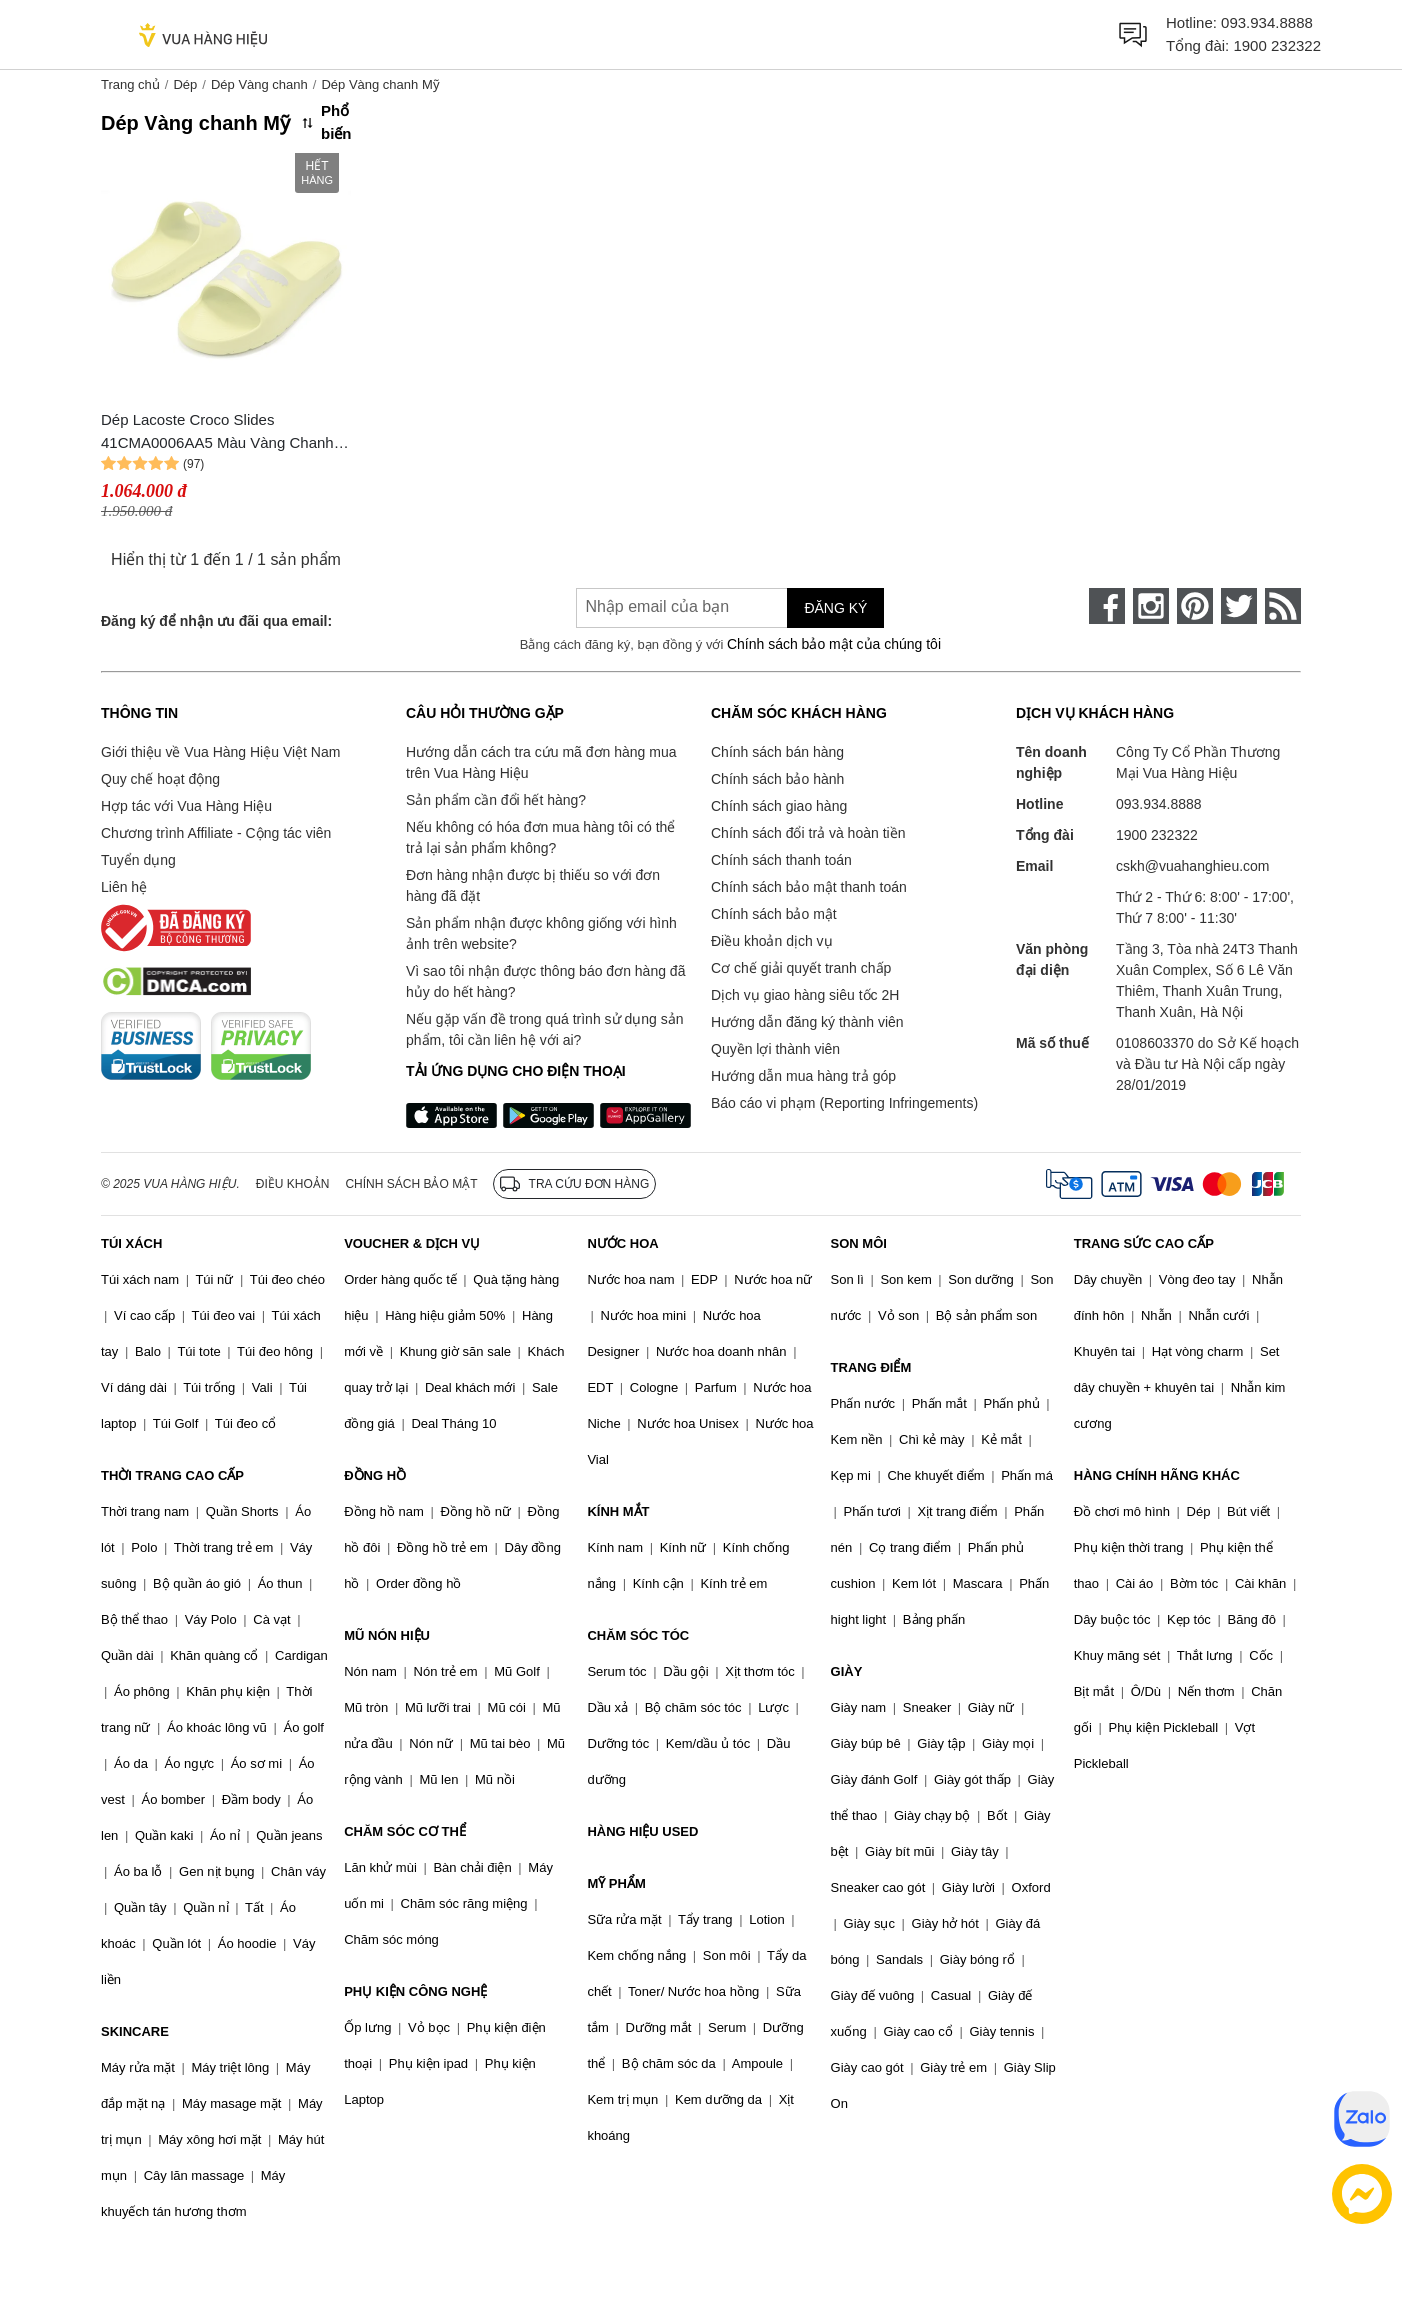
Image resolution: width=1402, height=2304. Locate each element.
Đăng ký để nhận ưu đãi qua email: (216, 621)
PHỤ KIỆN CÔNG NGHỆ (415, 1991)
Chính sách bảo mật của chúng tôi (834, 644)
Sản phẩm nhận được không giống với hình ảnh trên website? (541, 933)
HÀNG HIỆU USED (642, 1831)
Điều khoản (293, 1184)
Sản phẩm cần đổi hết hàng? (496, 800)
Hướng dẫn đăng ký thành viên (807, 1022)
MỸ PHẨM (616, 1883)
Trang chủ (130, 84)
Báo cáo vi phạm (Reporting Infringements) (844, 1103)
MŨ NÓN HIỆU (387, 1635)
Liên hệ (124, 887)
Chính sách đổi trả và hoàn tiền (808, 833)
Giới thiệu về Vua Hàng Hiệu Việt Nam (220, 752)
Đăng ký (835, 608)
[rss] (1283, 606)
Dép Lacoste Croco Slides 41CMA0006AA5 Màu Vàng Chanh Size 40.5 (217, 432)
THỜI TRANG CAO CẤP (172, 1475)
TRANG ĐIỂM (871, 1367)
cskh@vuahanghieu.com (1193, 866)
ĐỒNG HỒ (375, 1475)
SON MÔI (859, 1243)
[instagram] (1151, 606)
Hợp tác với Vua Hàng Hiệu (186, 806)
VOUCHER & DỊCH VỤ (412, 1243)
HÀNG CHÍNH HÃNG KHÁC (1157, 1475)
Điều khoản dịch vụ (772, 941)
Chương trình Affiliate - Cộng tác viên (216, 833)
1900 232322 (1277, 45)
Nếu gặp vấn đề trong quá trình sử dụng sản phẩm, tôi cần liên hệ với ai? (544, 1029)
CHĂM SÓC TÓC (638, 1635)
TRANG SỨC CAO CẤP (1144, 1243)
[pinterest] (1195, 606)
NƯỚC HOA (622, 1243)
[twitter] (1239, 606)
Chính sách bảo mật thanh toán (809, 887)
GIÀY (847, 1671)
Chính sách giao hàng (779, 806)
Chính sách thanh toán (781, 860)
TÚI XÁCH (131, 1243)
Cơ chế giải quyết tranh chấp (801, 968)
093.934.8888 (1267, 22)
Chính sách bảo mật (774, 914)
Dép (185, 84)
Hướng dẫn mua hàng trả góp (803, 1076)
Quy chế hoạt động (160, 779)
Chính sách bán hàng (777, 752)
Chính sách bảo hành (777, 779)
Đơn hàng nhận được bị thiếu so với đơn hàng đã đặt (533, 885)
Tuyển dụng (138, 860)
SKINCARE (135, 2031)
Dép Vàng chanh (259, 84)
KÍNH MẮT (618, 1511)
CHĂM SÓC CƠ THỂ (405, 1831)
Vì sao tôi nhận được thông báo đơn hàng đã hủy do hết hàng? (545, 981)
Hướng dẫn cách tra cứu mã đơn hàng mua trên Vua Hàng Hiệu (541, 762)
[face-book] (1107, 606)
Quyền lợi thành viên (775, 1049)
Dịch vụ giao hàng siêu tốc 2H (805, 995)
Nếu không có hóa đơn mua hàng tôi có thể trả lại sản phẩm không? (540, 837)
